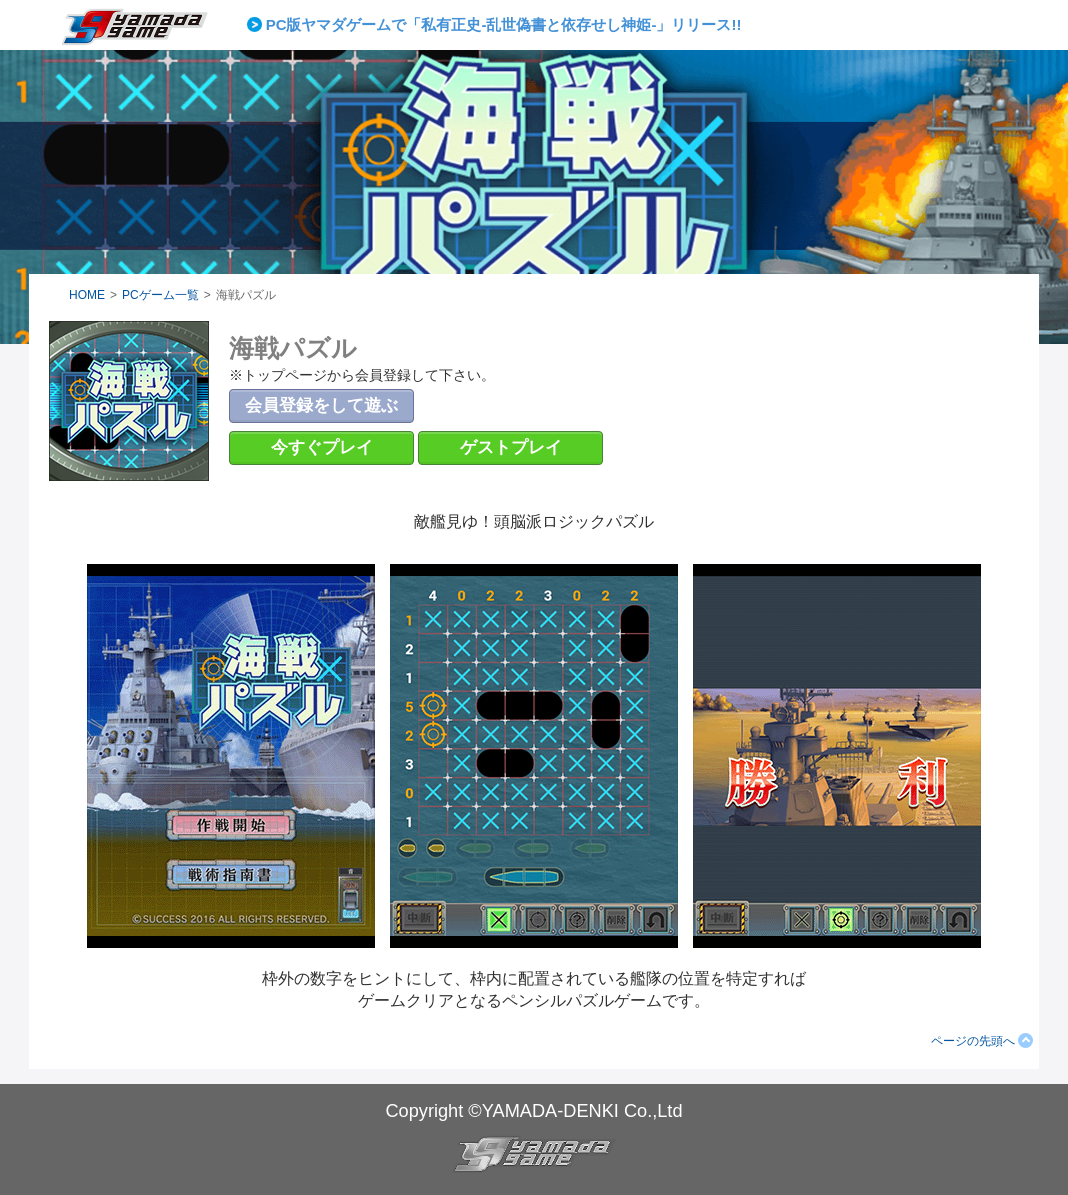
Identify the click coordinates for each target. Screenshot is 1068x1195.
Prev (258, 25)
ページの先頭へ (973, 1041)
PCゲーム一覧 (160, 295)
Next (745, 25)
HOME (87, 295)
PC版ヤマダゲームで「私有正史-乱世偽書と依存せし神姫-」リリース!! (504, 24)
